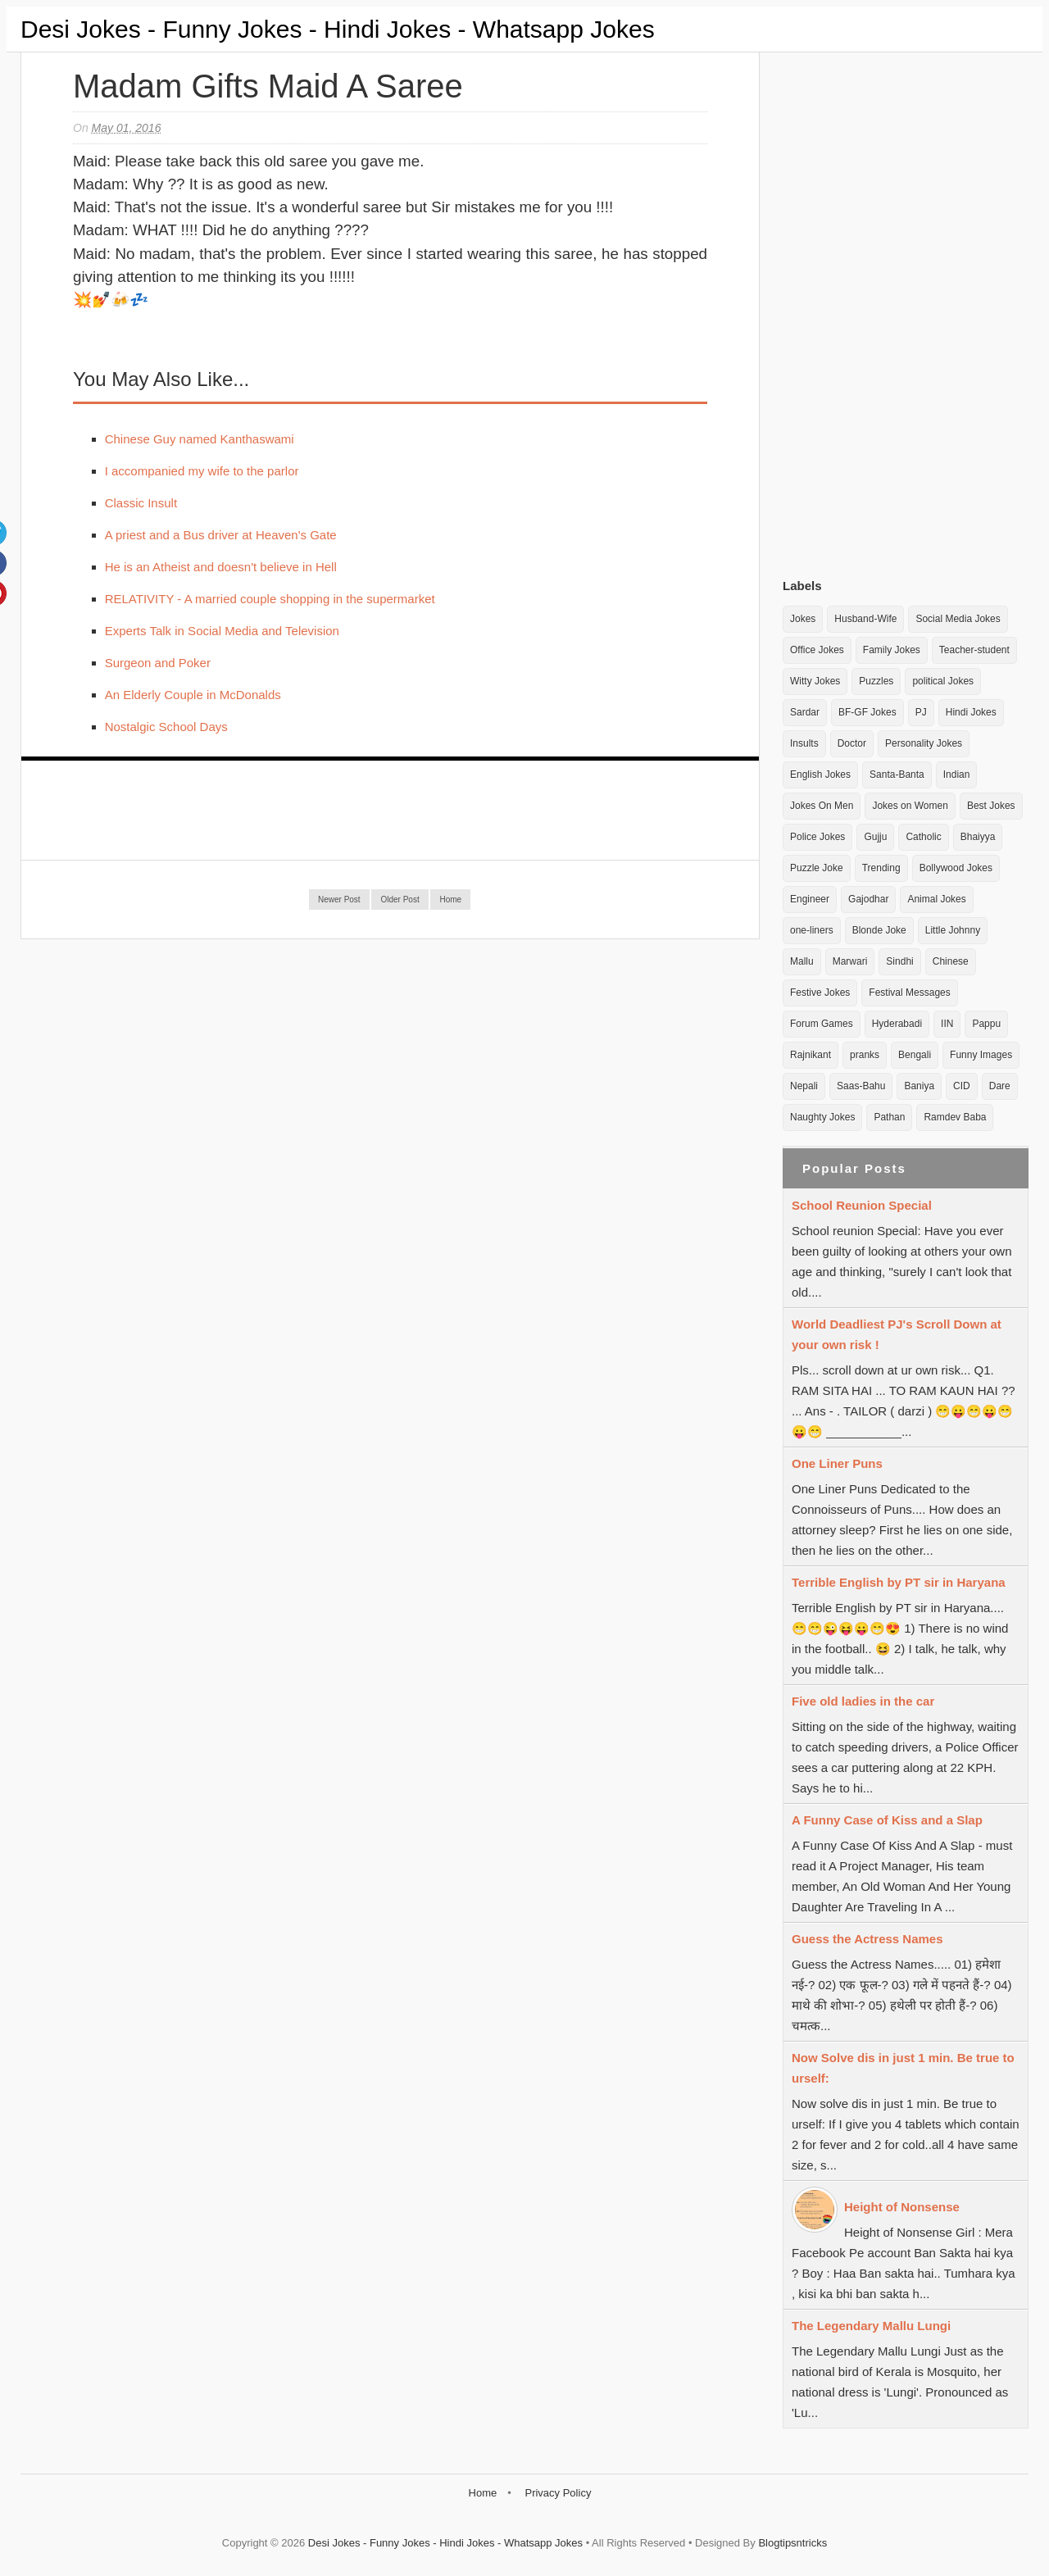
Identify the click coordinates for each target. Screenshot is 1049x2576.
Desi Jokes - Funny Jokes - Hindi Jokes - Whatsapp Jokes (337, 29)
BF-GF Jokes (867, 712)
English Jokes (820, 774)
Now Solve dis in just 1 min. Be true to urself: (903, 2068)
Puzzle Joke (816, 868)
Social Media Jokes (957, 619)
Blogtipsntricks (792, 2543)
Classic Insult (141, 503)
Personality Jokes (923, 743)
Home (450, 899)
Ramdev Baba (955, 1117)
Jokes (802, 619)
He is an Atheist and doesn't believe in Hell (221, 567)
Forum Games (821, 1023)
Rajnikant (810, 1055)
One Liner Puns (837, 1463)
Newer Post (339, 899)
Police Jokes (817, 837)
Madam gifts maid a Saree (268, 86)
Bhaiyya (978, 837)
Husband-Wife (865, 619)
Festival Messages (909, 992)
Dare (999, 1086)
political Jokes (943, 681)
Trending (881, 868)
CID (961, 1086)
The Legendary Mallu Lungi (871, 2326)
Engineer (809, 899)
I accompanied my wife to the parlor (202, 471)
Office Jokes (817, 650)
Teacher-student (974, 650)
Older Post (399, 899)
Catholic (923, 837)
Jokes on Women (910, 805)
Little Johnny (952, 930)
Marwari (850, 961)
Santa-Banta (897, 774)
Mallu (802, 961)
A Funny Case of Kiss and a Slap (887, 1820)
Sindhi (899, 961)
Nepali (804, 1086)
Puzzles (876, 681)
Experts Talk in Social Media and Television (222, 631)
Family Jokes (891, 650)
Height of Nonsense (902, 2207)
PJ (921, 712)
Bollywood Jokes (956, 868)
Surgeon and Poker (158, 663)
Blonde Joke (879, 930)
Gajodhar (868, 899)
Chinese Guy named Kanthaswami (199, 439)
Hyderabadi (897, 1023)
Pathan (889, 1117)
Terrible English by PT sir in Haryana (899, 1582)
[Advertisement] (906, 311)
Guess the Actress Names (867, 1939)
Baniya (919, 1086)
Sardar (805, 712)
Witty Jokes (815, 681)
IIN (947, 1023)
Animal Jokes (936, 899)
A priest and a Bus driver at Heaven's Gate (221, 535)
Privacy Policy (557, 2493)
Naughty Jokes (822, 1117)
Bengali (914, 1055)
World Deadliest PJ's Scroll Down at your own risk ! (896, 1334)
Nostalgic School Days (166, 727)
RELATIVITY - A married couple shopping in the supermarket (270, 599)
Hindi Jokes (971, 712)
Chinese (951, 961)
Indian (956, 774)
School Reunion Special (862, 1205)
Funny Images (981, 1055)
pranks (864, 1055)
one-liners (811, 930)
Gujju (875, 837)
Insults (804, 743)
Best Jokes (991, 805)
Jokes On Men (821, 805)
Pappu (986, 1023)
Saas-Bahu (861, 1086)
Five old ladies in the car (863, 1701)
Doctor (852, 743)
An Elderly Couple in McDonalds (193, 695)
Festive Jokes (820, 992)
